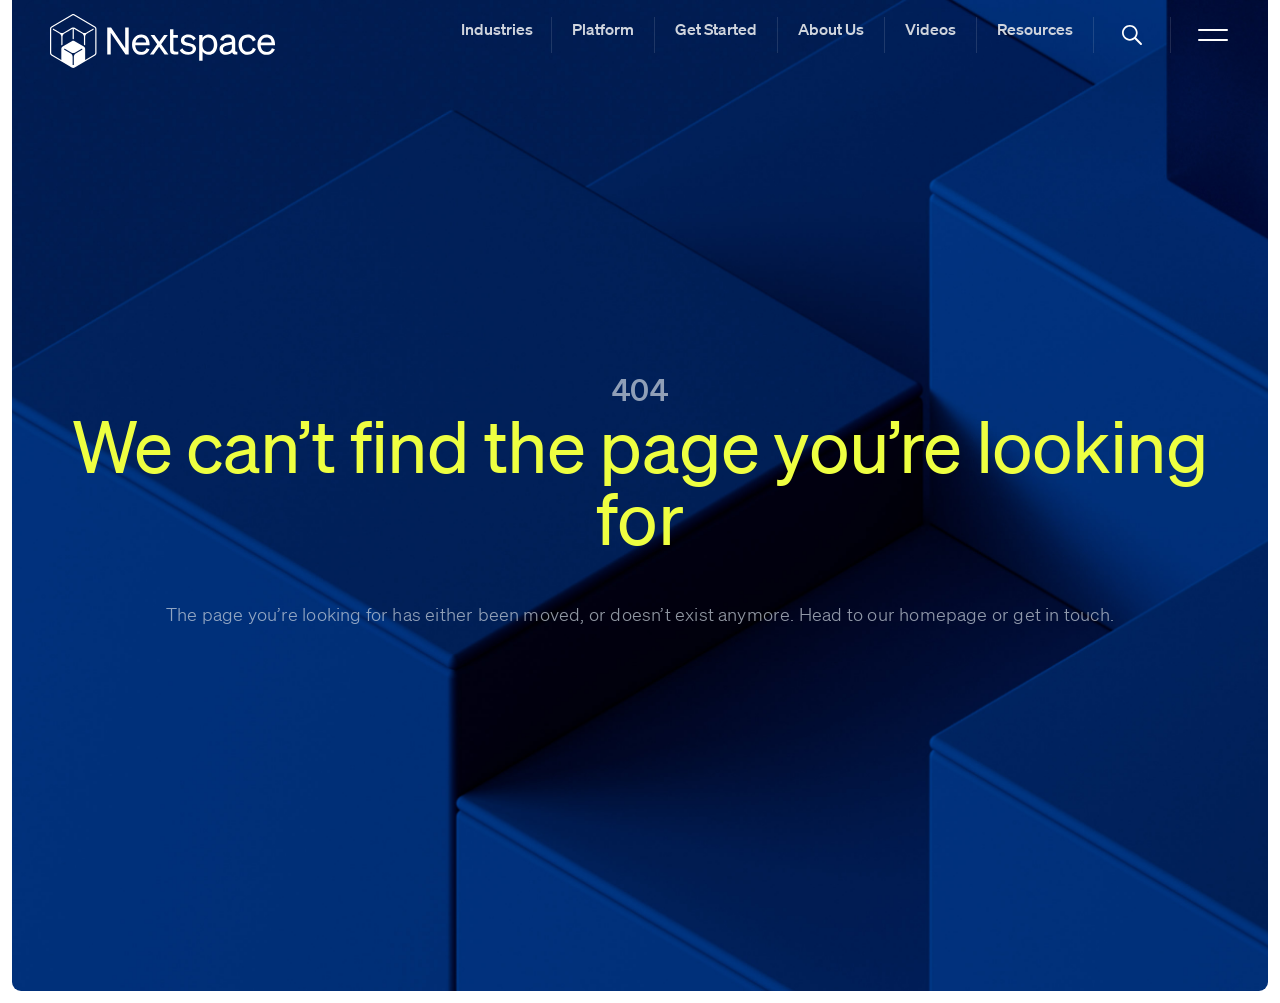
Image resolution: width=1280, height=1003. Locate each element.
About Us (831, 29)
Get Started (716, 29)
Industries (497, 29)
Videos (930, 29)
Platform (603, 29)
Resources (1035, 29)
